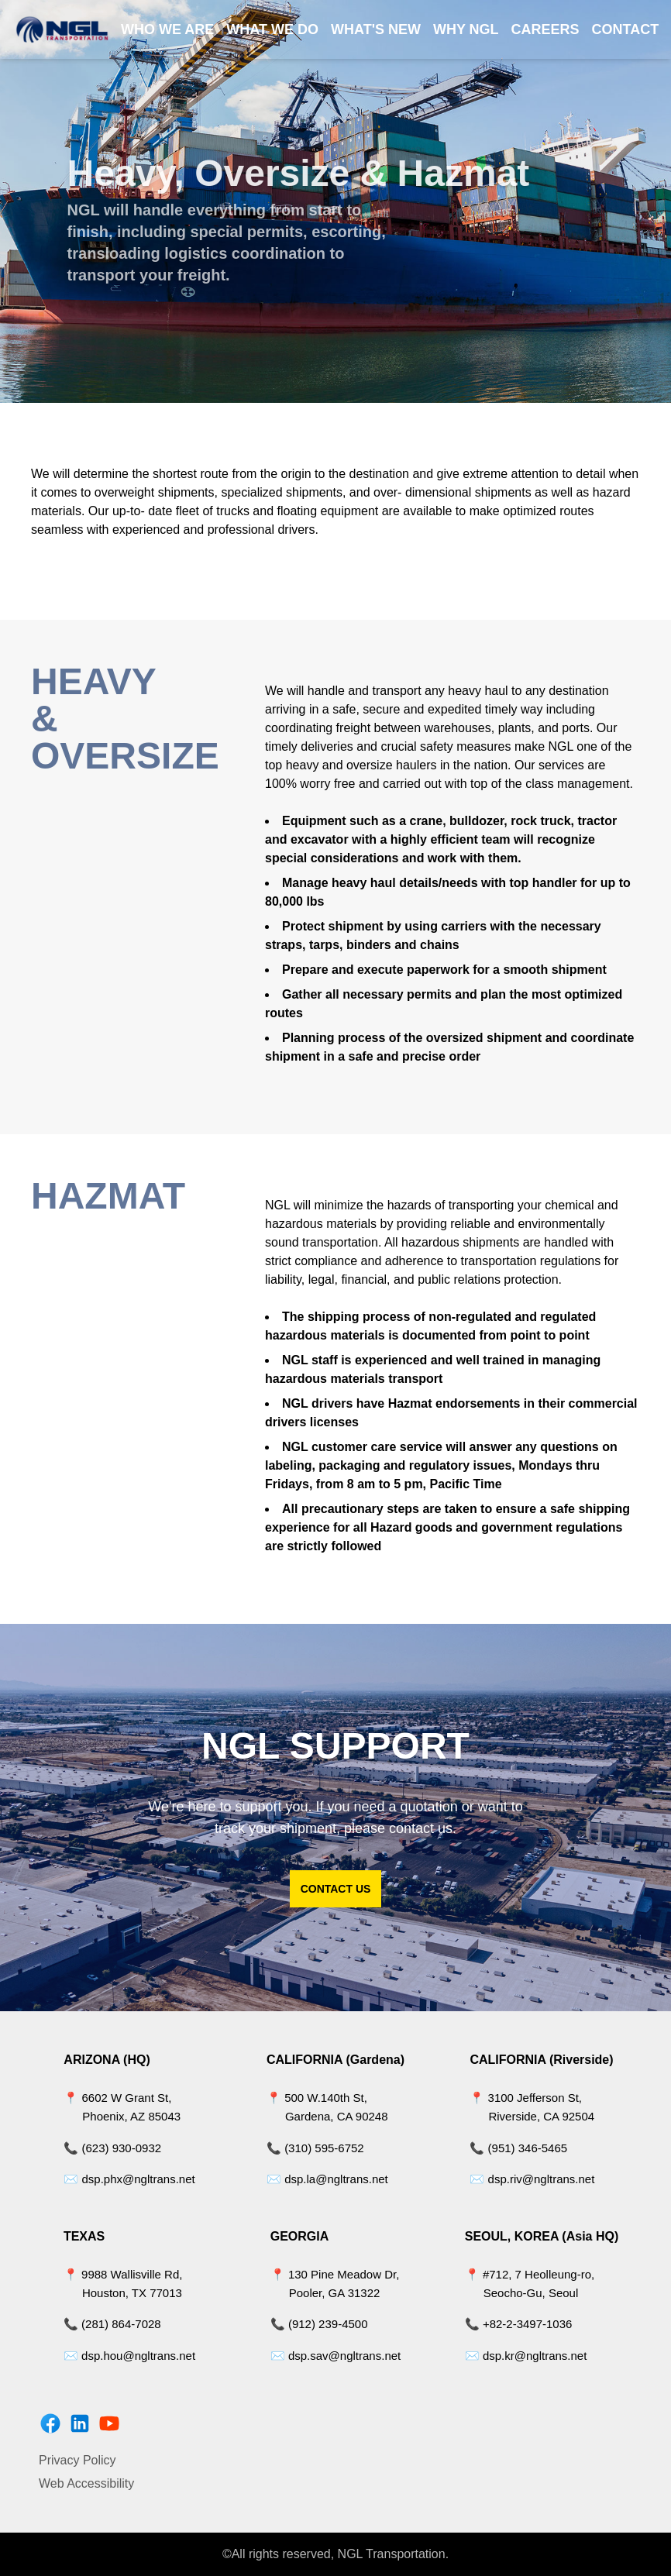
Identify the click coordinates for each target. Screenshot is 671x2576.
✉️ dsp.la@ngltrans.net (327, 2179)
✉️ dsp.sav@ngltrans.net (335, 2355)
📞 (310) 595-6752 (315, 2148)
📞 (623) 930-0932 (112, 2148)
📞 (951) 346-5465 (518, 2148)
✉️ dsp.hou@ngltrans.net (129, 2355)
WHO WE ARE (167, 29)
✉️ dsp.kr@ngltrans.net (526, 2355)
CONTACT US (336, 1889)
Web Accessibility (86, 2483)
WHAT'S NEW (376, 29)
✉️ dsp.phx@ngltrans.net (129, 2179)
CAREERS (545, 29)
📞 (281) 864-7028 (112, 2323)
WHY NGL (466, 29)
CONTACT (625, 29)
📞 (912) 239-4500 (319, 2323)
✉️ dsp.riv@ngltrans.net (532, 2179)
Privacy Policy (77, 2460)
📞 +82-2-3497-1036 (519, 2323)
